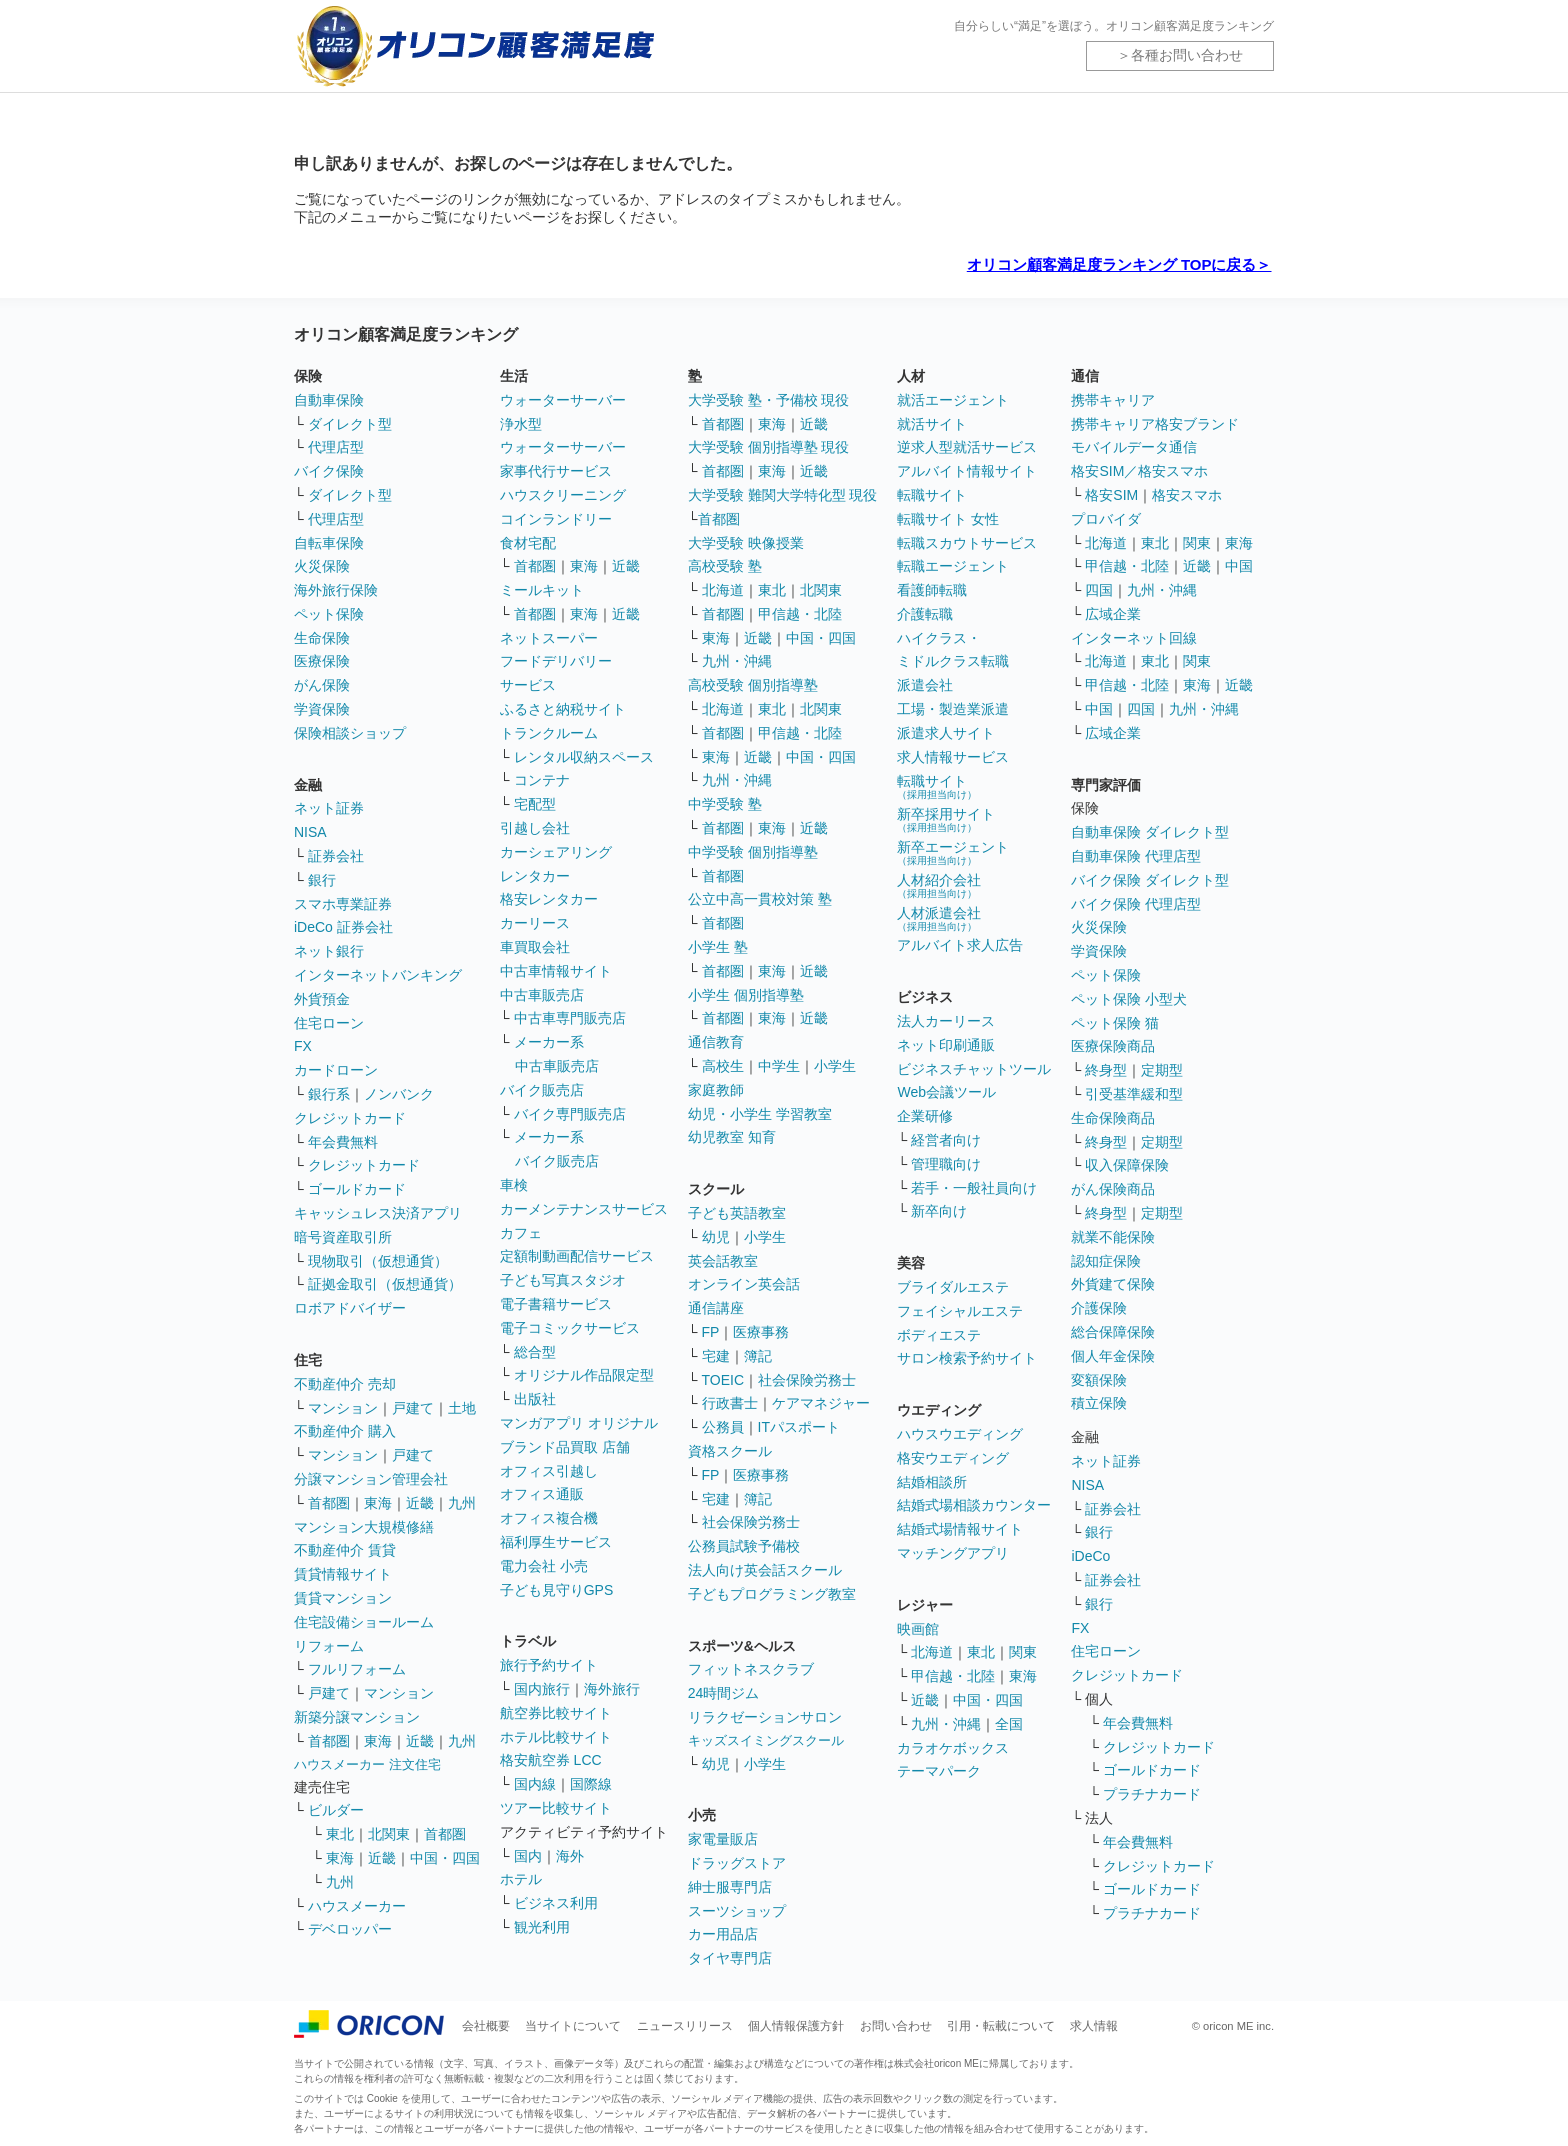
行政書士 (730, 1403)
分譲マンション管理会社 (371, 1479)
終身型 (1106, 1070)
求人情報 (1094, 2026)
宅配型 (535, 804)
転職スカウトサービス (967, 543)
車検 (514, 1185)
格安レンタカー (549, 899)
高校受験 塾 (725, 566)
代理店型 (336, 447)
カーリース (535, 923)
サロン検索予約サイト (967, 1358)
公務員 (723, 1427)
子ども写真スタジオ (563, 1280)
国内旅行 (542, 1689)
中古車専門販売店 (570, 1018)
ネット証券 (329, 808)
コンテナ (542, 780)
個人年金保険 (1113, 1356)
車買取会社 (535, 947)
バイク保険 (329, 471)
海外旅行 (612, 1689)
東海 (378, 1503)
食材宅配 (528, 543)
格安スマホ (1187, 495)
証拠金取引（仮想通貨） (385, 1284)
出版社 (535, 1399)
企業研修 (925, 1116)
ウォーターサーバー (563, 400)
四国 (1099, 590)
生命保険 (322, 638)
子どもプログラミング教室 (772, 1594)
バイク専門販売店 (570, 1114)
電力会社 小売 (544, 1566)
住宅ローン (329, 1023)
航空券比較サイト (556, 1713)
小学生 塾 (718, 947)
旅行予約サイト (549, 1665)
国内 (528, 1856)
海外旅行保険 (336, 590)
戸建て (413, 1408)
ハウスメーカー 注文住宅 (367, 1764)
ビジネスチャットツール (974, 1069)
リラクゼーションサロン (765, 1717)
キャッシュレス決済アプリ (378, 1213)
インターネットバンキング (378, 975)
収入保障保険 (1127, 1165)
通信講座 (716, 1308)
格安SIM (1111, 495)
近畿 (420, 1503)
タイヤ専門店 (730, 1958)
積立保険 (1099, 1403)
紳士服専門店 (730, 1887)
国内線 (535, 1784)
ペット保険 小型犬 (1129, 999)
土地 (462, 1408)
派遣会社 (925, 685)
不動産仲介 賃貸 (345, 1550)
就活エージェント (953, 400)
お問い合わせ (896, 2026)
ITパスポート (799, 1427)
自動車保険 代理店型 (1136, 856)
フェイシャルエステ (960, 1311)
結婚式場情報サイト (960, 1529)
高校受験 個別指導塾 (753, 685)
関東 (1023, 1652)
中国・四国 (445, 1858)
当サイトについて (573, 2026)
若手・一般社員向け (974, 1188)
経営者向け (946, 1140)
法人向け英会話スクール (765, 1570)
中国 (1239, 566)
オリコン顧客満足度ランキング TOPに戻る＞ (1119, 264)
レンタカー (535, 876)
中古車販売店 (542, 995)
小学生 (835, 1066)
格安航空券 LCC (551, 1760)
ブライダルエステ (953, 1287)
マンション (343, 1408)
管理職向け (946, 1164)
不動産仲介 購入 (345, 1431)
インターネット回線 (1134, 638)
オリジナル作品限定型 (584, 1375)
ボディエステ (939, 1335)
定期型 (1162, 1070)
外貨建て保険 (1113, 1284)
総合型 (535, 1352)
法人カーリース (946, 1021)
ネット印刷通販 (946, 1045)
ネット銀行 (329, 951)
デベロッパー (350, 1929)
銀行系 (329, 1094)
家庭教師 (716, 1090)
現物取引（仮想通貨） (378, 1261)
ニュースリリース (685, 2026)
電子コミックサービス (570, 1328)
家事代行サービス (556, 471)
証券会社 (336, 856)
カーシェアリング (556, 852)
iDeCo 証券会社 (343, 927)
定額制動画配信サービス (577, 1256)
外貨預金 (322, 999)
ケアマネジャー (821, 1403)
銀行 (322, 880)
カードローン (336, 1070)
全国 (1009, 1724)
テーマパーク (939, 1771)
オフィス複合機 (549, 1518)
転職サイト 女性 (948, 519)
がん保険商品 (1113, 1189)
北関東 (389, 1834)
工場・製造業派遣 (953, 709)
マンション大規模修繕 (364, 1527)
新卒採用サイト (946, 819)
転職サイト (932, 495)
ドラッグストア (737, 1863)
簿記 (758, 1356)
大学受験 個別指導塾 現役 (769, 447)
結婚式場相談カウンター (974, 1505)
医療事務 (761, 1332)
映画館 (918, 1629)
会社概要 (486, 2026)
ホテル (521, 1879)
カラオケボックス (953, 1748)
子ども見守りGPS (557, 1590)
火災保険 (322, 566)
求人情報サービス (953, 757)
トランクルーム (549, 733)
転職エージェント (953, 566)
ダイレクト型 (350, 424)
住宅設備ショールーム (364, 1622)
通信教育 (716, 1042)
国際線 (591, 1784)
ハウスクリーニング (563, 495)
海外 (570, 1856)
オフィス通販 (542, 1494)
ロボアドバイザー (350, 1308)
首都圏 (329, 1503)
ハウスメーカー (357, 1906)
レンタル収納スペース (584, 757)
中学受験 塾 (725, 804)
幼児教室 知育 (732, 1137)
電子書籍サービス (556, 1304)
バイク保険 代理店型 (1136, 904)
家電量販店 (723, 1839)
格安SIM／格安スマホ (1139, 471)
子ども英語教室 (737, 1213)
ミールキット (542, 590)
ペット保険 (329, 614)
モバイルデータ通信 (1134, 447)
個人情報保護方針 (796, 2026)
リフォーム (329, 1646)
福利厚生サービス (556, 1542)
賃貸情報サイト (343, 1574)
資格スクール (730, 1451)
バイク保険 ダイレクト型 (1150, 880)
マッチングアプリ (953, 1553)
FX (303, 1046)
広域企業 (1113, 614)
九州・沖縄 (737, 661)
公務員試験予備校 (744, 1546)
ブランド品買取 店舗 (565, 1447)
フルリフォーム (357, 1669)
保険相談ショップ (350, 733)
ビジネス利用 (556, 1903)
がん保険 (322, 685)
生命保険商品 (1113, 1118)
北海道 (723, 590)
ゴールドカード (357, 1189)
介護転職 (925, 614)
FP (711, 1332)
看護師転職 (932, 590)
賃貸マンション (343, 1598)
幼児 (716, 1237)
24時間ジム (724, 1693)
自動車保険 (329, 400)
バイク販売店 (542, 1090)
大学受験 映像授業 (746, 543)
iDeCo (1090, 1556)
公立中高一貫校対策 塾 (760, 899)
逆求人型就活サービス (967, 447)
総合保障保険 (1113, 1332)
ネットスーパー (549, 638)
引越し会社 (535, 828)
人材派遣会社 (939, 918)
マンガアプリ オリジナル (579, 1423)
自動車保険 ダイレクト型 (1150, 832)
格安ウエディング (953, 1458)
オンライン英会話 (744, 1284)
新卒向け (939, 1211)
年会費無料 (343, 1142)
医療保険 (322, 661)
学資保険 (322, 709)
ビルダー (336, 1810)
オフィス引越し (549, 1471)
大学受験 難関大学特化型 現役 (783, 495)
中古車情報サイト (556, 971)
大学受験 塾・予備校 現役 (769, 400)
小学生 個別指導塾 (746, 995)
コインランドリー (556, 519)
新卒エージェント (953, 852)
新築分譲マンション (357, 1717)
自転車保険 (329, 543)
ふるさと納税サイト (563, 709)
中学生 (779, 1066)
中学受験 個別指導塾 (753, 852)
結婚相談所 (932, 1482)
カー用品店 (723, 1934)
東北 (340, 1834)
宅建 (716, 1356)
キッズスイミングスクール (766, 1740)
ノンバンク (399, 1094)
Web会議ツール (946, 1092)
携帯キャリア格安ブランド (1155, 424)
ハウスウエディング (960, 1434)
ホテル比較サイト (556, 1737)
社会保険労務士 (807, 1380)
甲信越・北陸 (800, 614)
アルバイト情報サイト (967, 471)
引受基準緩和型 (1134, 1094)
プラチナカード (1152, 1794)
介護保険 (1099, 1308)
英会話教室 (723, 1261)
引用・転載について (1001, 2026)
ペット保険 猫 (1115, 1023)
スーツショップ (737, 1911)
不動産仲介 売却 (345, 1384)
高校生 (723, 1066)
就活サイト (932, 424)
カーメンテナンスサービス (584, 1209)
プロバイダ (1106, 519)
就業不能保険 (1113, 1237)
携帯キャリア (1113, 400)
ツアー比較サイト (556, 1808)
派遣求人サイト (946, 733)
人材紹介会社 (939, 885)
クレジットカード (350, 1118)
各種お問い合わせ (1187, 55)
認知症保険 (1106, 1261)
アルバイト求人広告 (960, 945)
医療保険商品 (1113, 1046)
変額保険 (1099, 1380)
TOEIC (723, 1380)
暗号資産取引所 (343, 1237)
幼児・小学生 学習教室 (760, 1114)
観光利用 (542, 1927)
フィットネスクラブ (751, 1669)
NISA (310, 832)
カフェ (521, 1233)
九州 (462, 1503)
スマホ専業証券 (343, 904)
